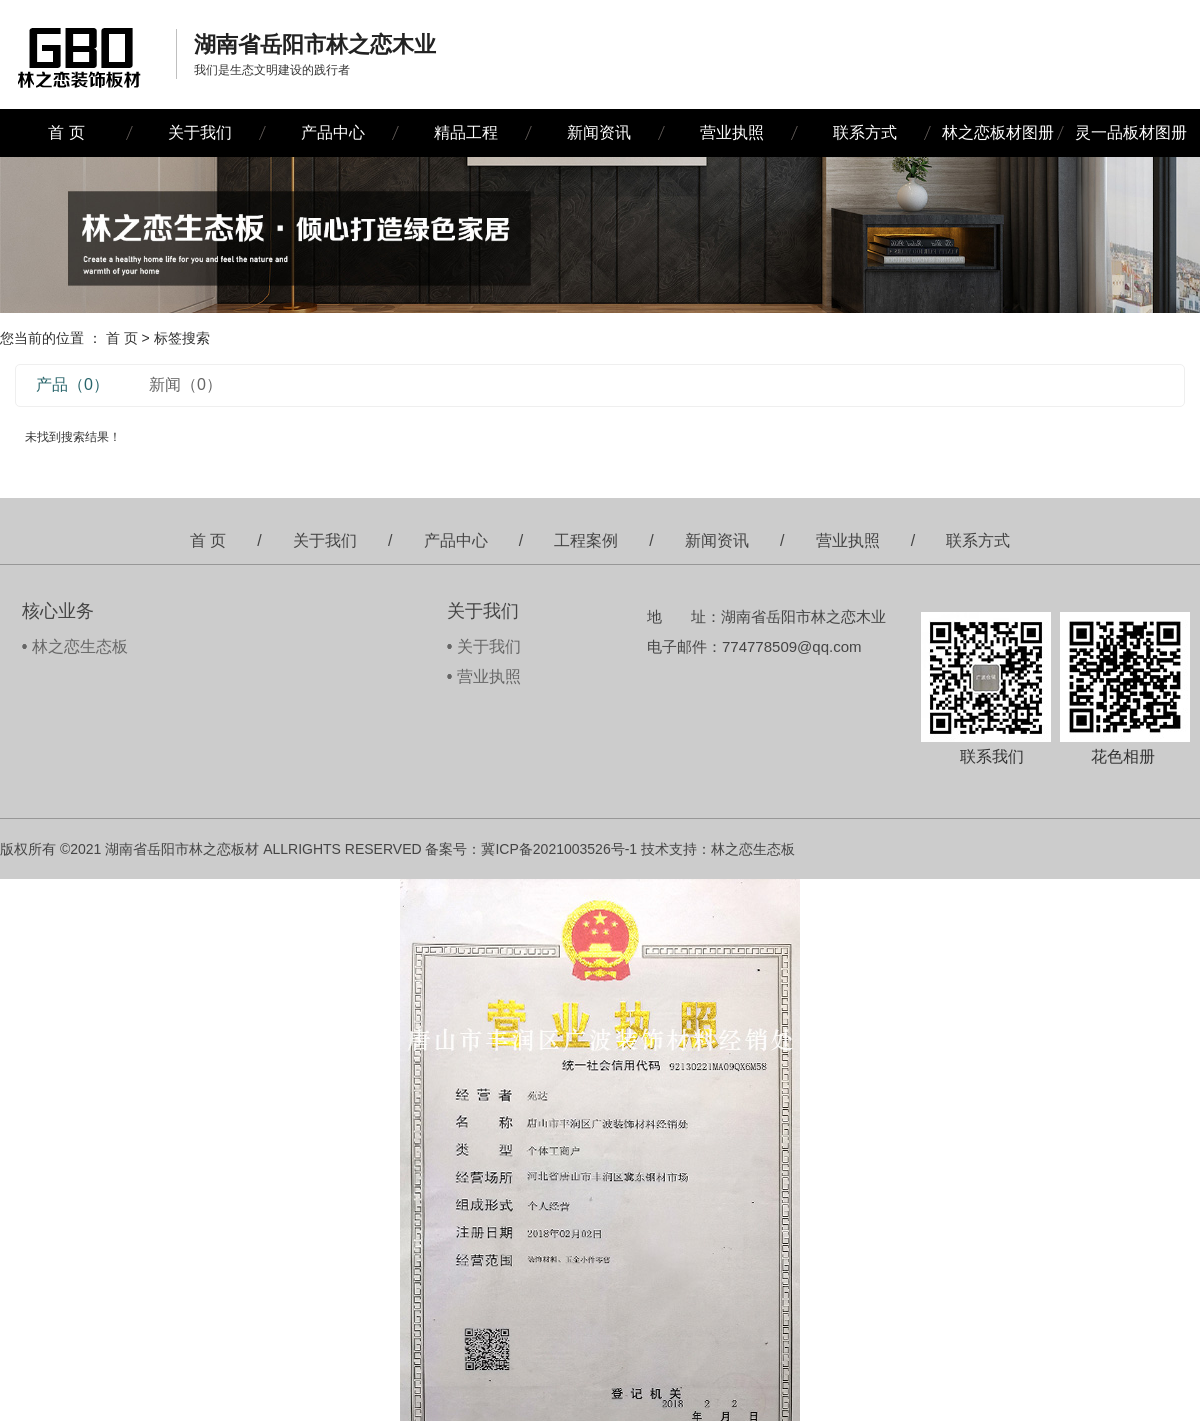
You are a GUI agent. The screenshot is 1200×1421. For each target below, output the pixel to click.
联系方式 (865, 132)
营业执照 (732, 132)
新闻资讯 (599, 132)
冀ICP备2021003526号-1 (559, 849)
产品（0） (72, 384)
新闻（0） (185, 384)
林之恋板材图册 (998, 132)
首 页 (66, 132)
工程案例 (586, 540)
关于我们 (200, 132)
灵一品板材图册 (1131, 132)
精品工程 (466, 132)
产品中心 (333, 132)
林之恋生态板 (80, 646)
